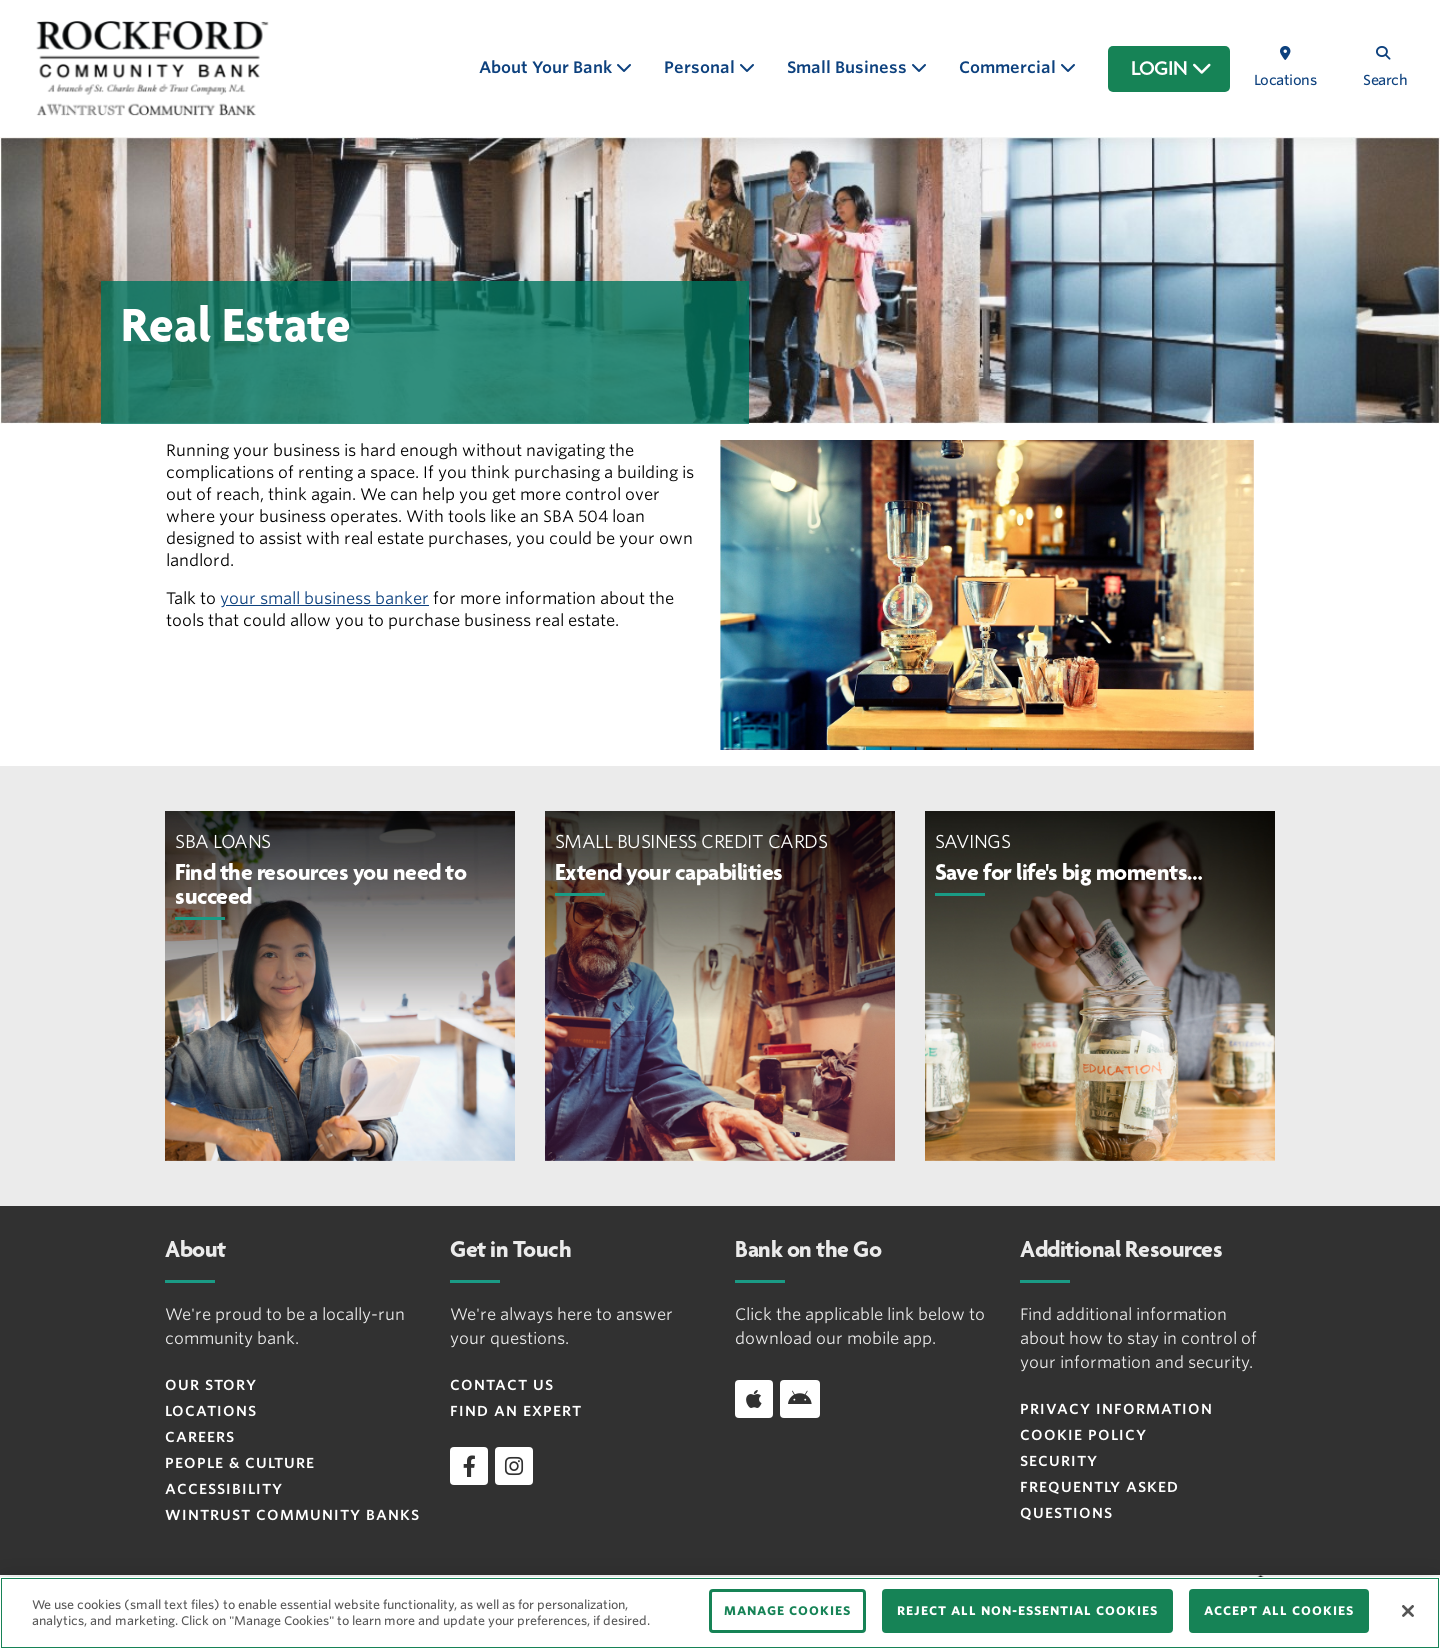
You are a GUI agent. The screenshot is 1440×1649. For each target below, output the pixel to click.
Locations (211, 1411)
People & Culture (240, 1463)
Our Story (211, 1385)
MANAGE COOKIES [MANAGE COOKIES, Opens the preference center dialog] (787, 1610)
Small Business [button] (849, 67)
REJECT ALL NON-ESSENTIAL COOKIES (1027, 1610)
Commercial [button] (1009, 67)
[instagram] (514, 1466)
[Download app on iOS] (754, 1399)
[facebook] (469, 1466)
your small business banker (324, 598)
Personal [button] (701, 67)
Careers (200, 1437)
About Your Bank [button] (547, 67)
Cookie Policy (1083, 1435)
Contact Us (502, 1385)
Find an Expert (516, 1411)
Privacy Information (1116, 1409)
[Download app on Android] (800, 1399)
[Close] (1408, 1611)
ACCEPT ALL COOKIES (1279, 1610)
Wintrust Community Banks (292, 1515)
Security (1059, 1461)
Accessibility (224, 1489)
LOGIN (1171, 69)
